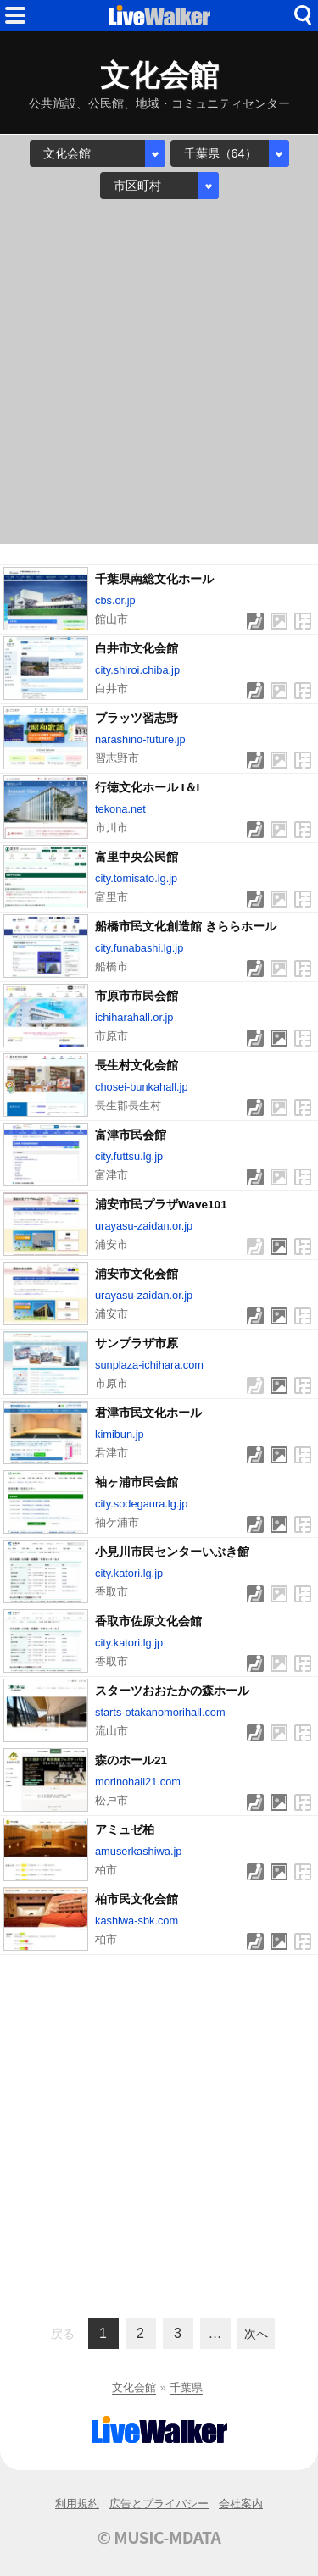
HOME (159, 15)
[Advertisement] (159, 371)
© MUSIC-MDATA (159, 2537)
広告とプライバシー (159, 2503)
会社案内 (241, 2503)
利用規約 (77, 2503)
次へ (256, 2333)
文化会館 (134, 2387)
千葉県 (186, 2387)
